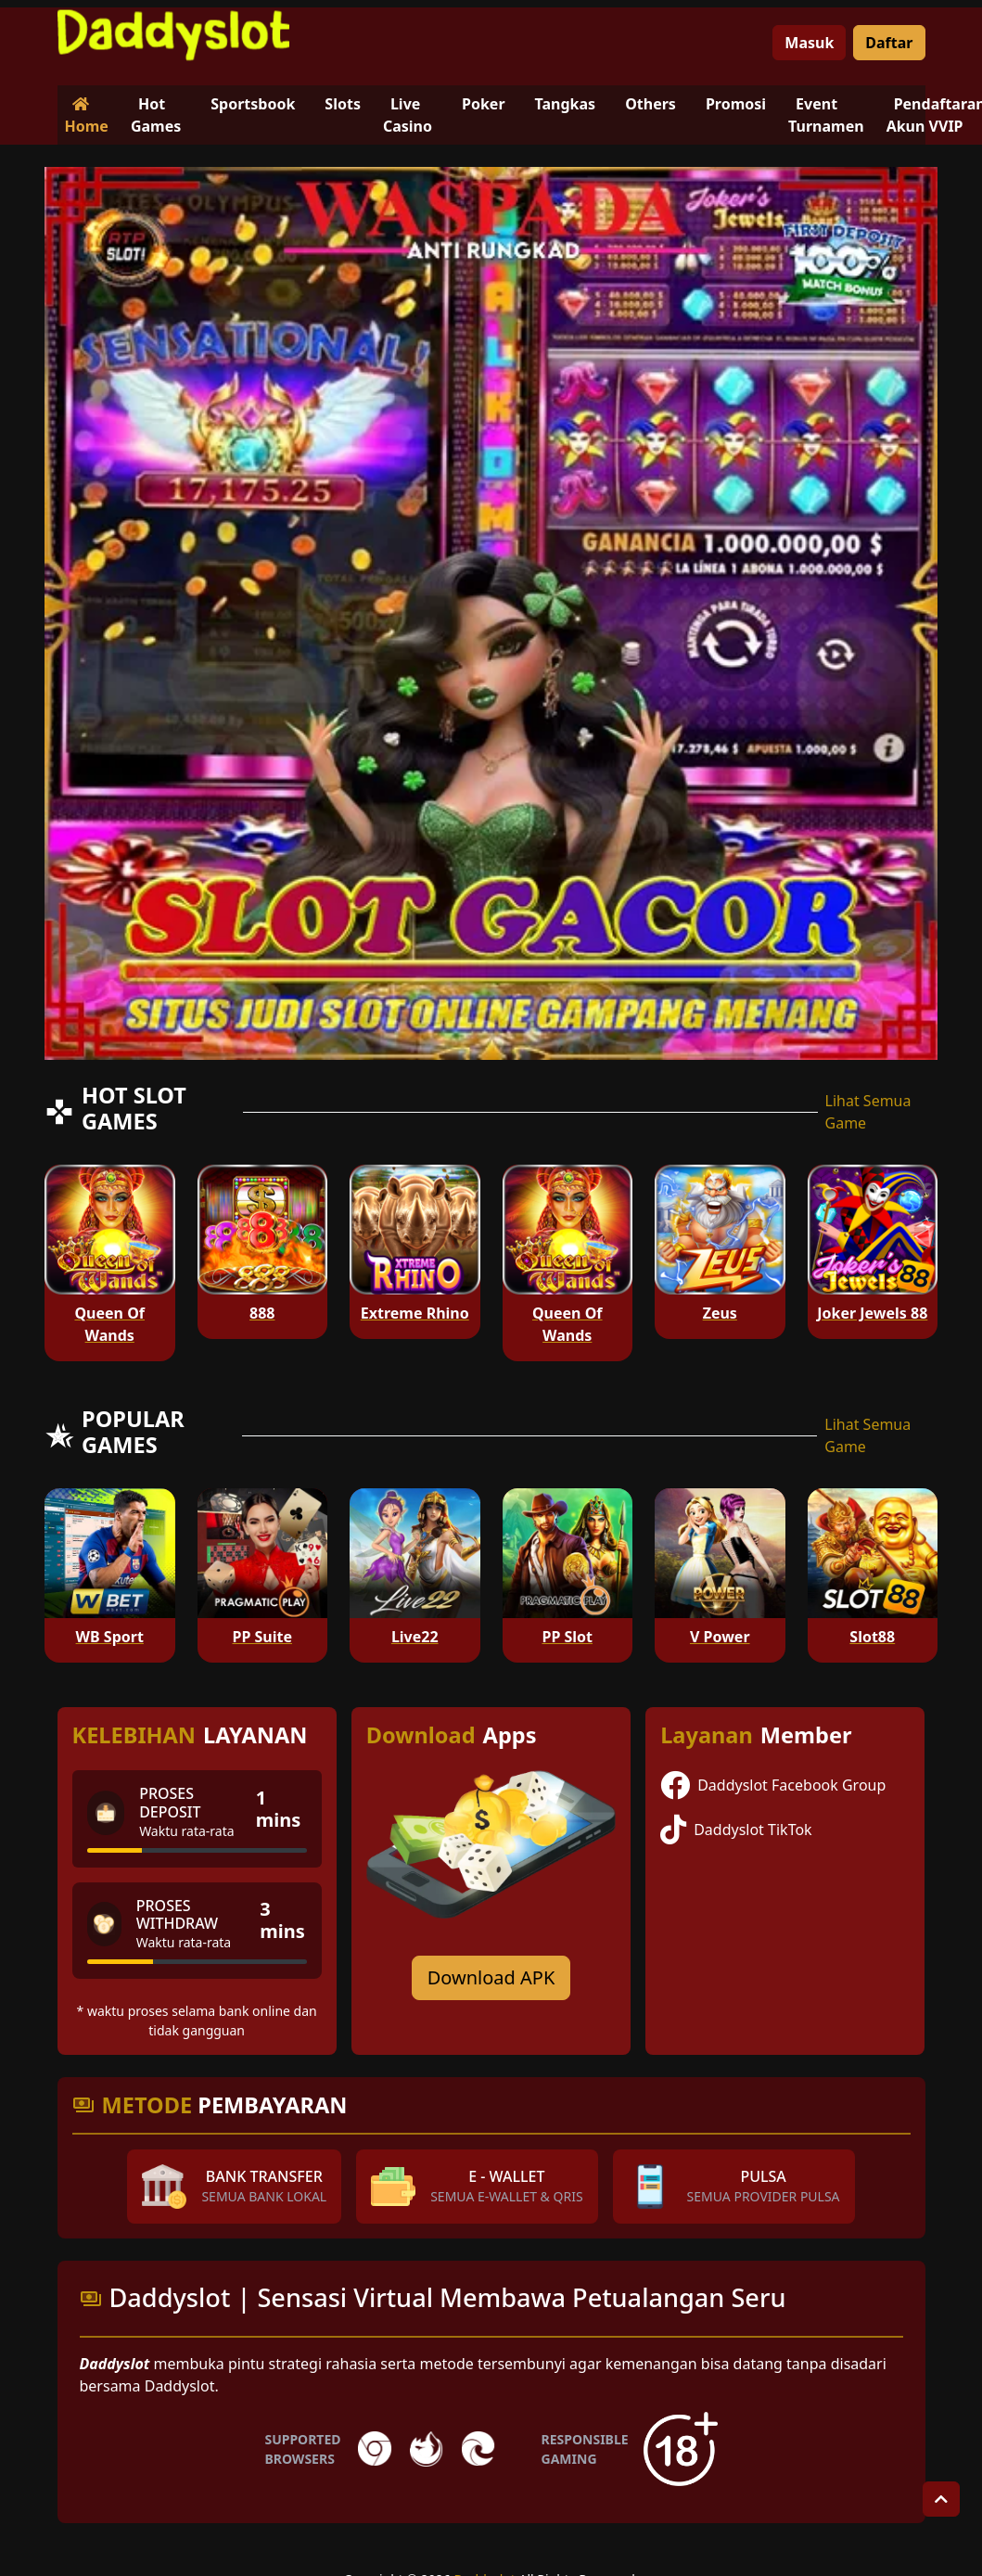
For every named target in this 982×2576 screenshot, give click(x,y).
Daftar (888, 42)
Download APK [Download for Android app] (491, 1977)
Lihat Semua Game (868, 1111)
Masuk (809, 42)
